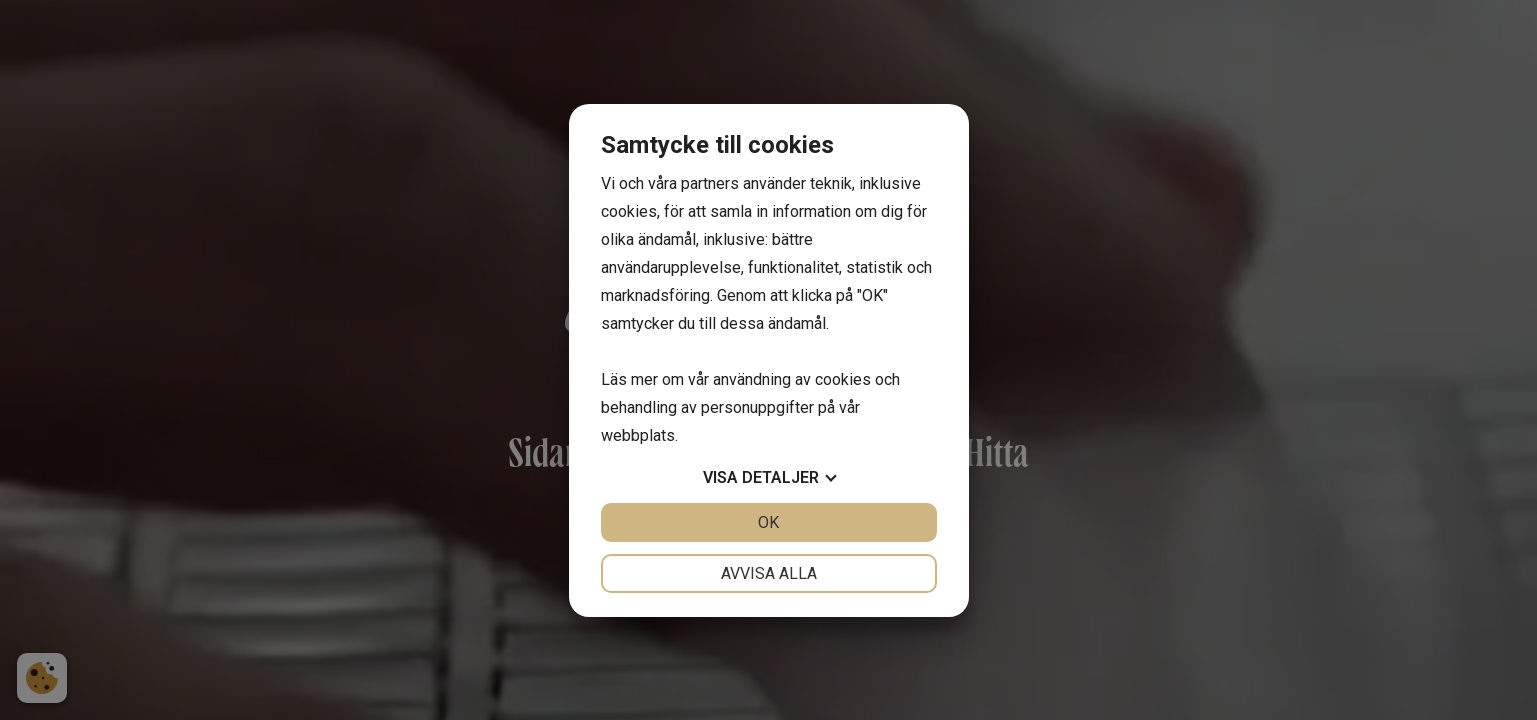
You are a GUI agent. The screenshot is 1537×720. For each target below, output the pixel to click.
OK (768, 522)
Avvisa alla (769, 573)
